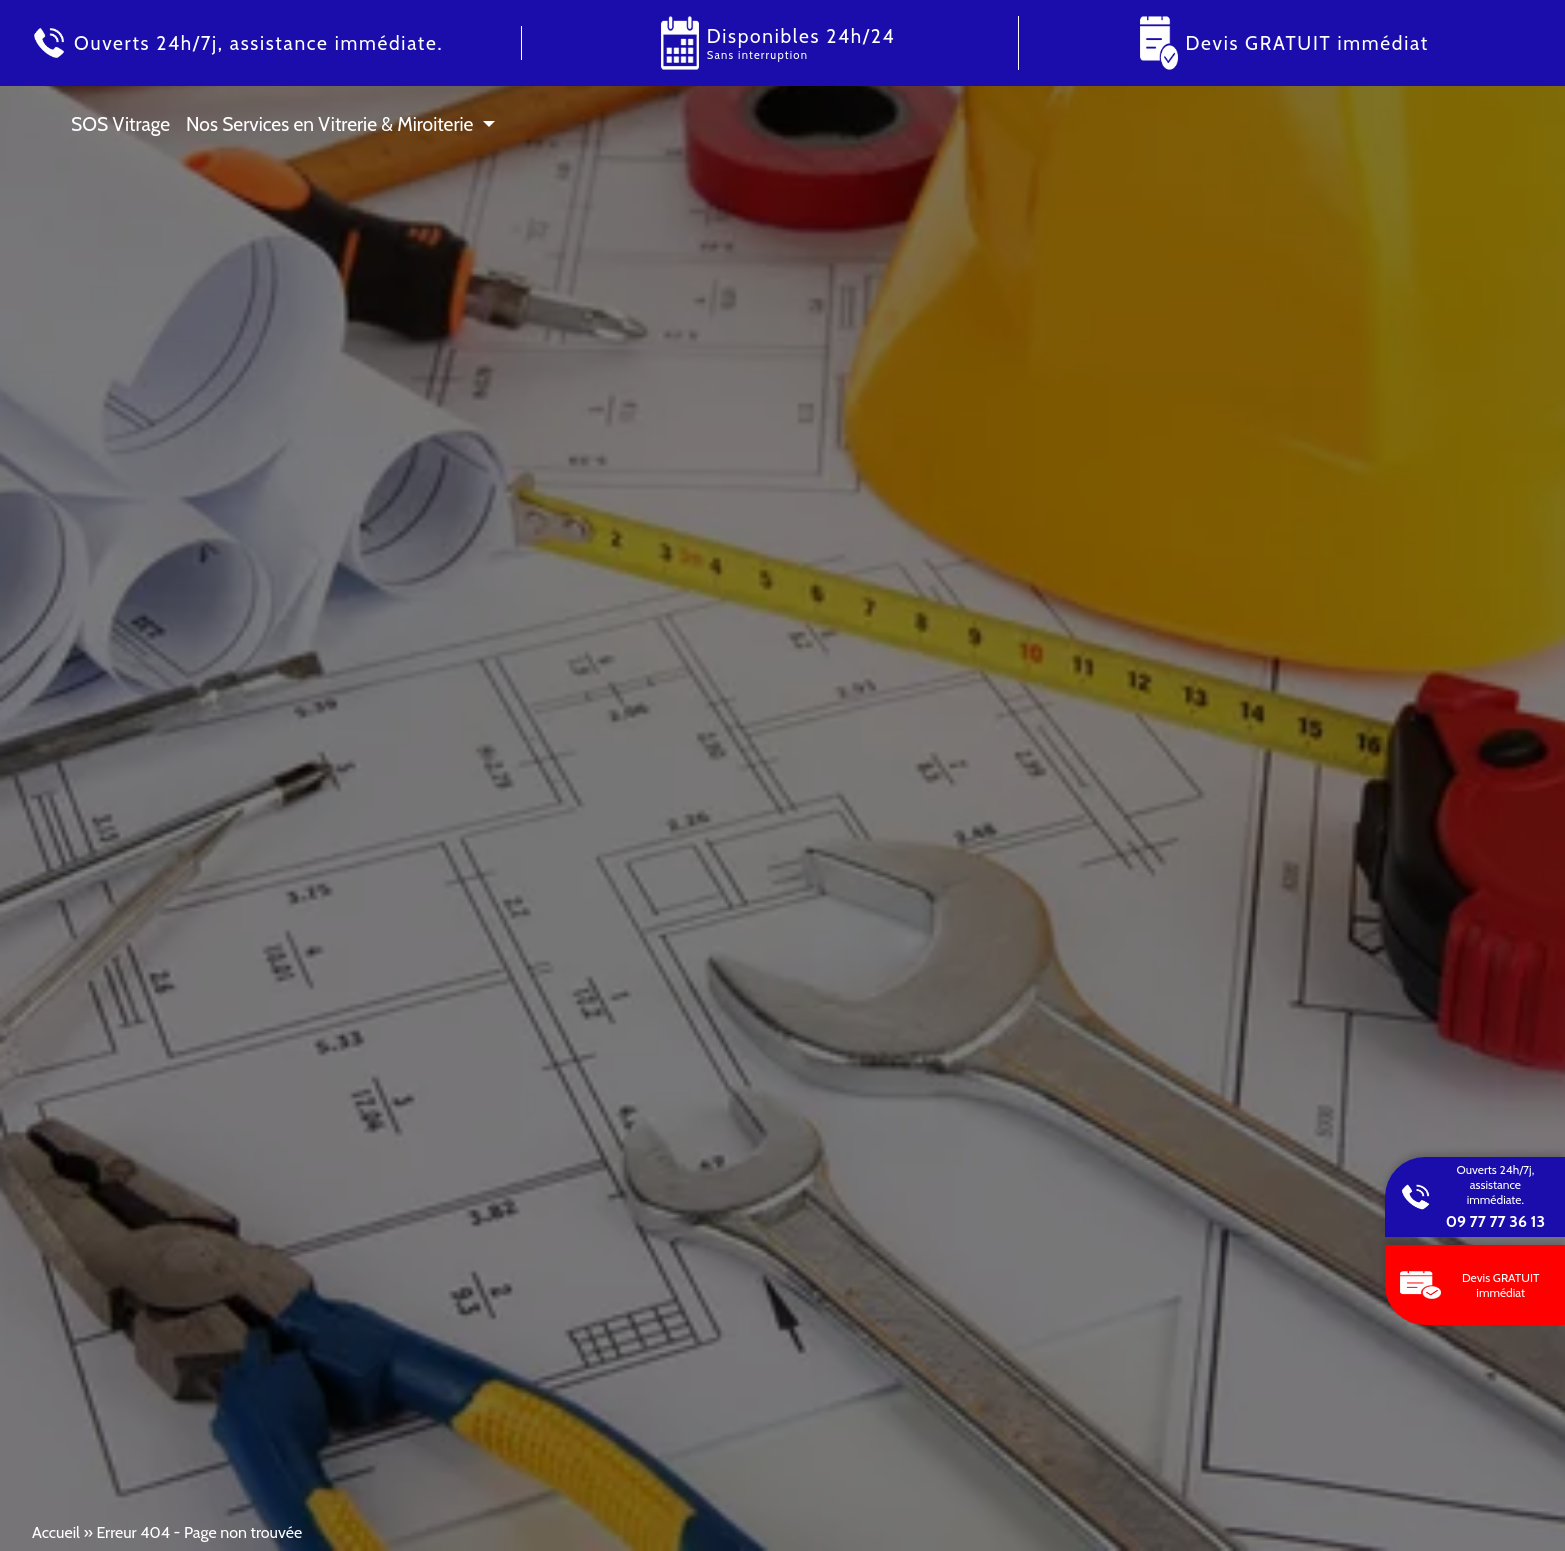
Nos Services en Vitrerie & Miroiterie (329, 124)
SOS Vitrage (120, 124)
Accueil (56, 1532)
